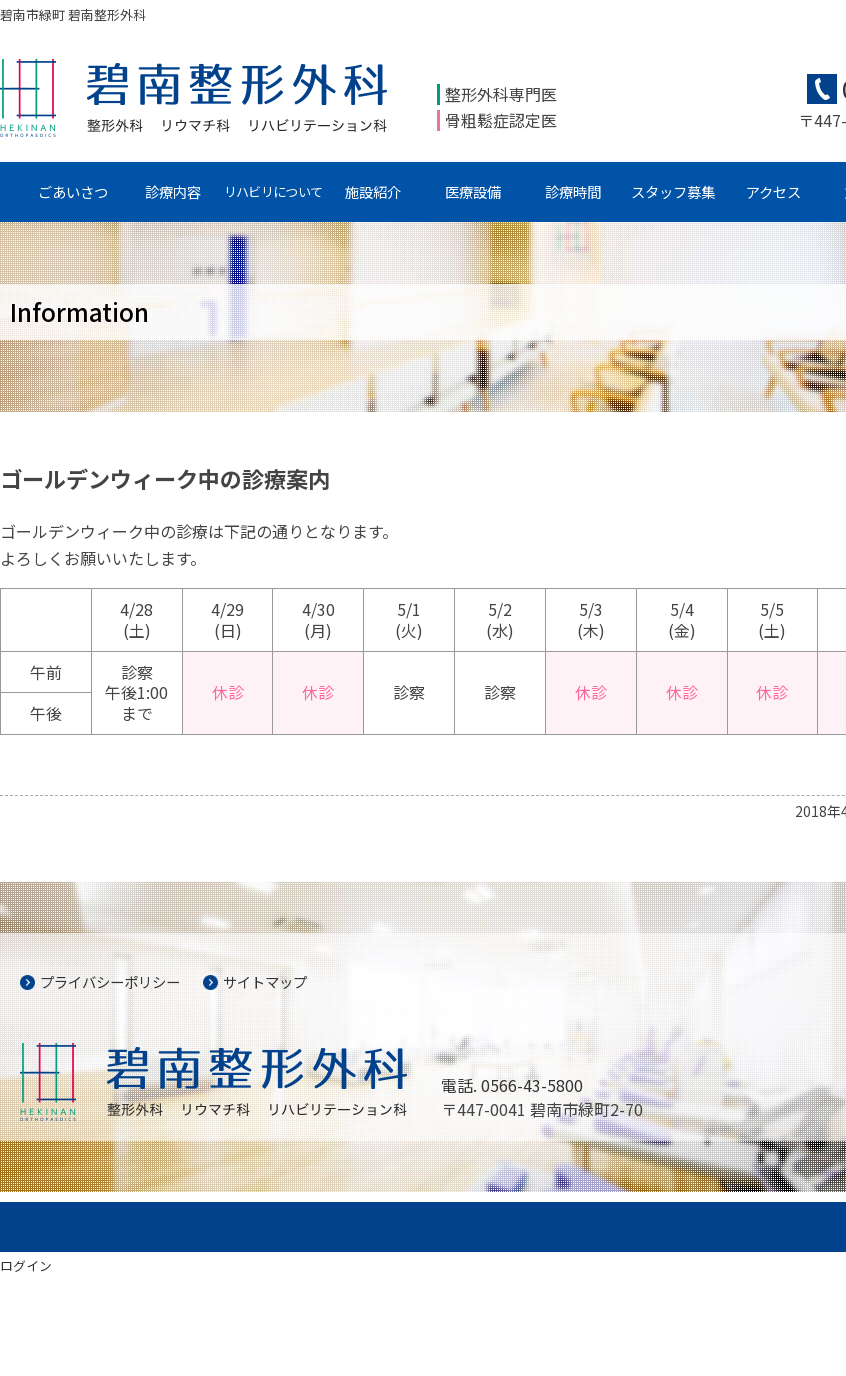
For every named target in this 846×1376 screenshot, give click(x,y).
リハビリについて (273, 191)
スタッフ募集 (673, 191)
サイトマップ (265, 981)
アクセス (773, 191)
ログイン (26, 1265)
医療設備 (473, 191)
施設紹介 (373, 191)
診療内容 (173, 191)
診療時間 (573, 191)
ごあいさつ (73, 191)
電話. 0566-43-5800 (512, 1085)
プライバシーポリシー (110, 981)
